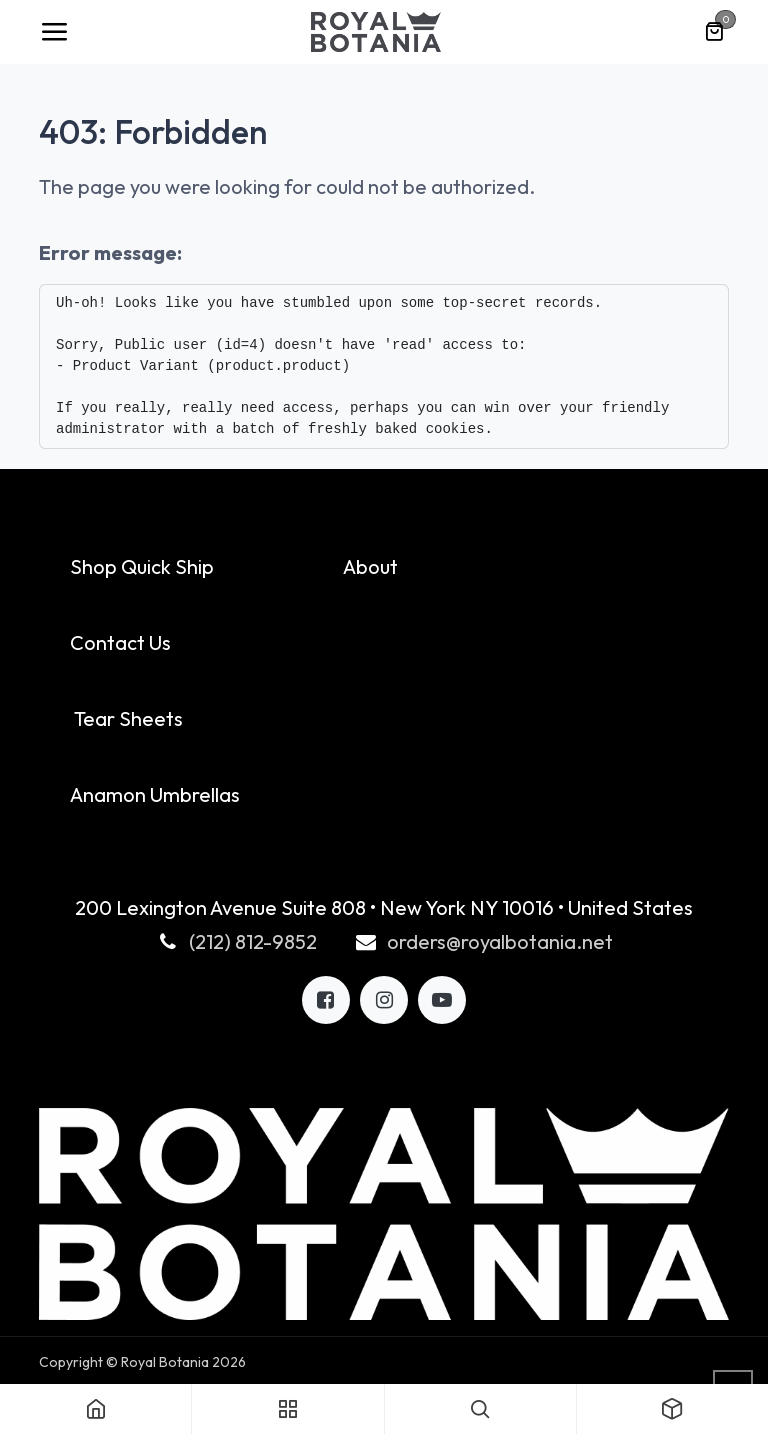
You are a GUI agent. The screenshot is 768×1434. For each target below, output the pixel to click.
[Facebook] (326, 1000)
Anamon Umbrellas (155, 794)
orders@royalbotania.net (500, 941)
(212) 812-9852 (253, 941)
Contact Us (120, 642)
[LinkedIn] (442, 1000)
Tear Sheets (128, 718)
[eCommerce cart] (714, 32)
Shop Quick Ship (142, 566)
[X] (384, 1000)
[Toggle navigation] (54, 32)
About (370, 566)
